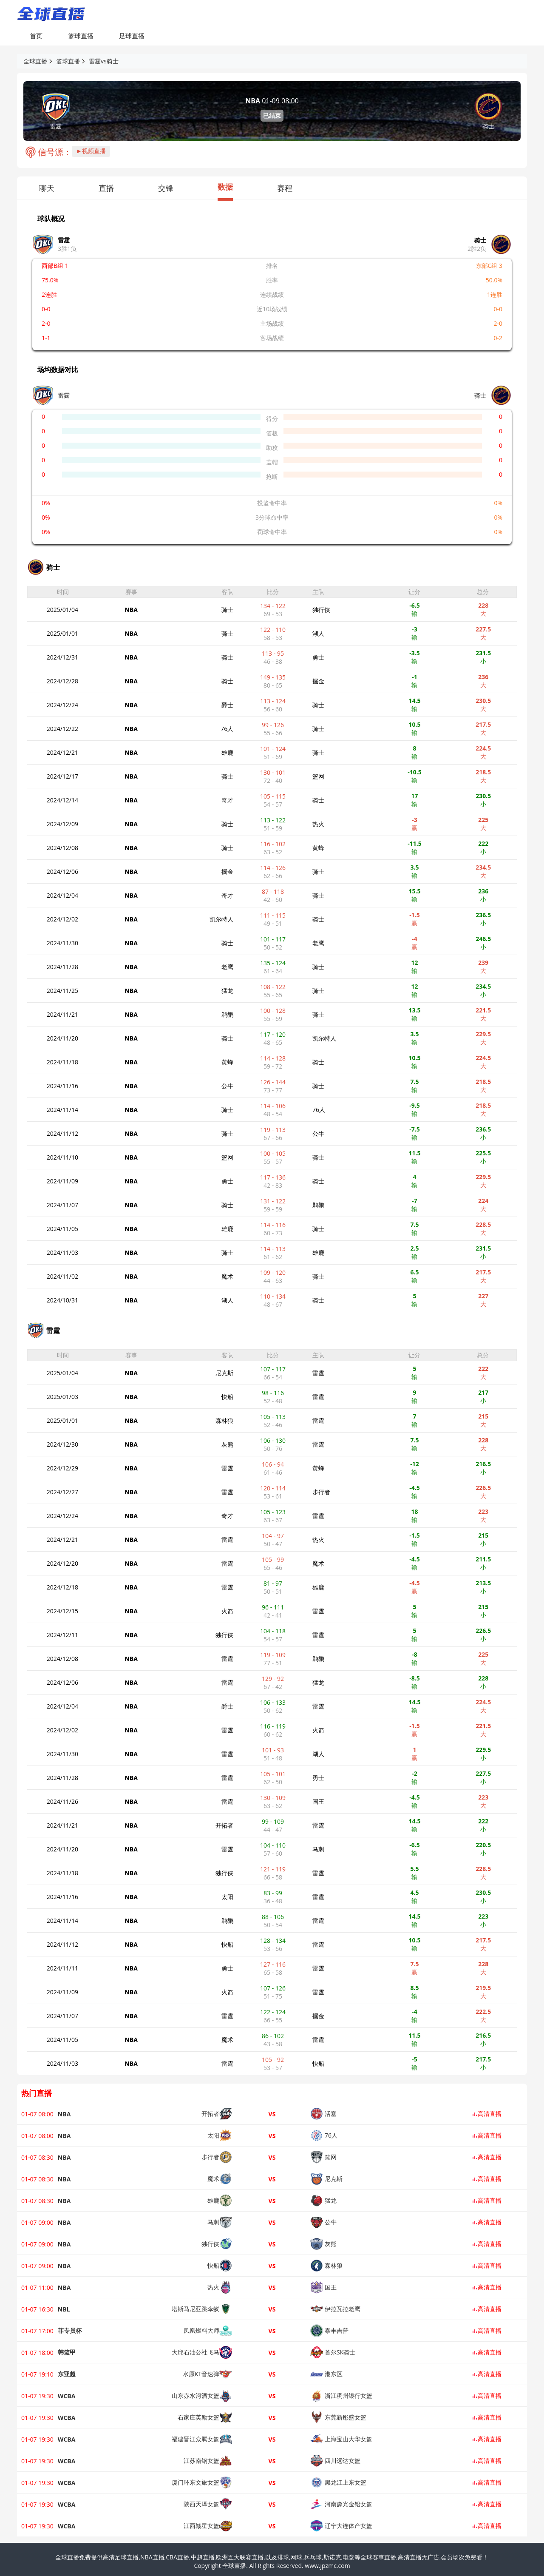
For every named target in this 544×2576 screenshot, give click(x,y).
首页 (36, 35)
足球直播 (131, 35)
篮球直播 (81, 35)
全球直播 (35, 61)
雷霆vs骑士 (104, 61)
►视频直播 (91, 151)
